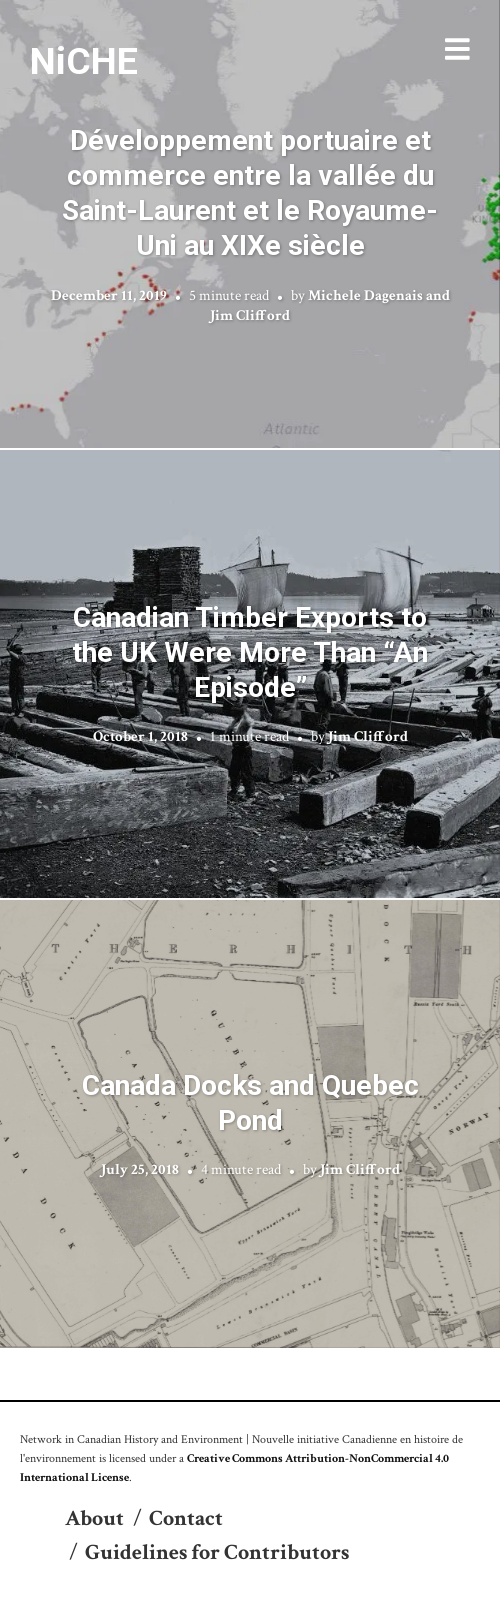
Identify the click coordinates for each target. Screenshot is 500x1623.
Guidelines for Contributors (217, 1552)
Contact (186, 1518)
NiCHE (84, 61)
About (94, 1518)
